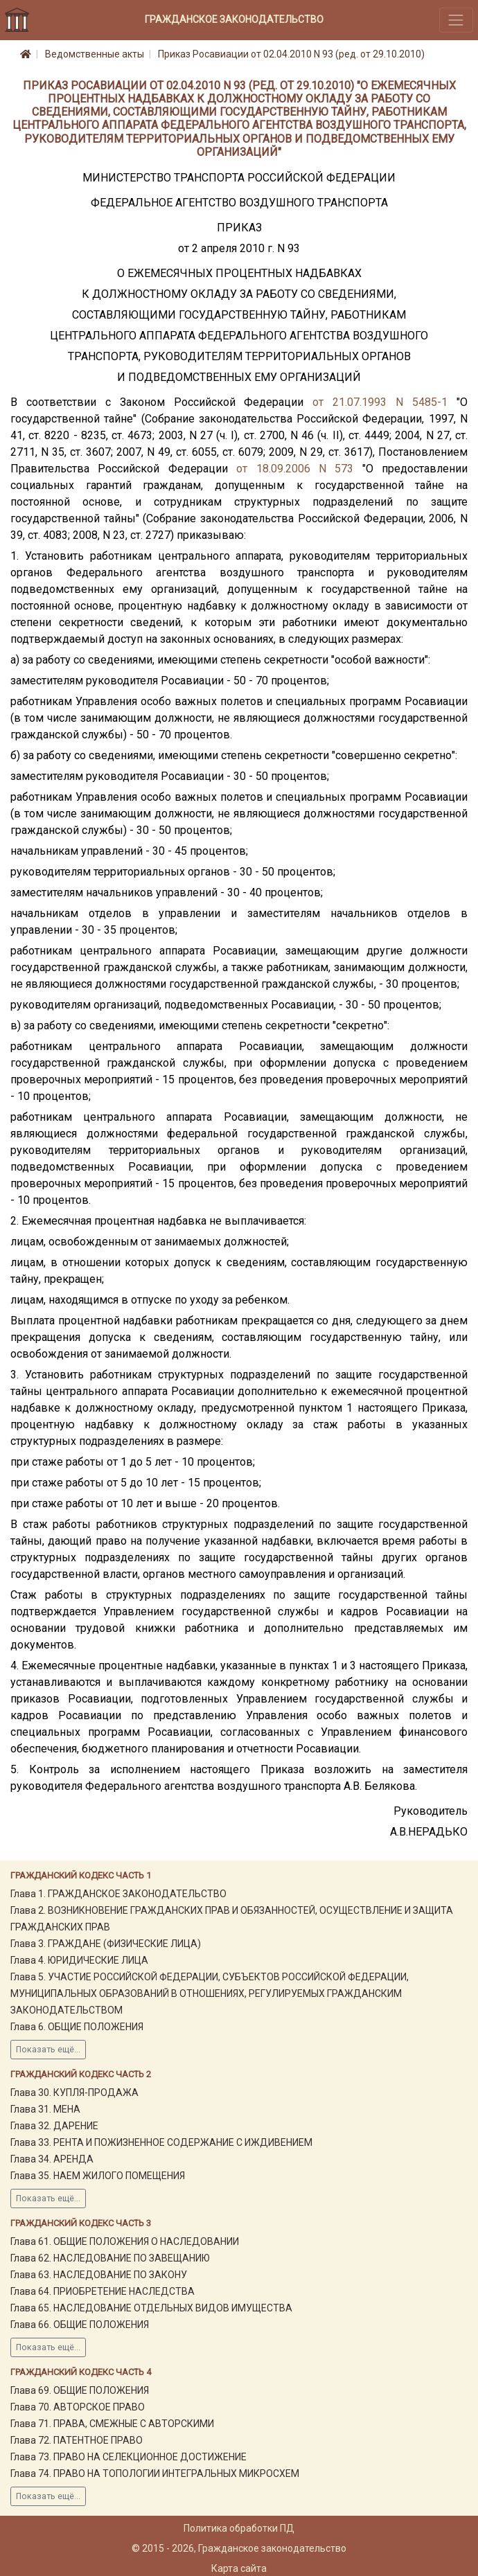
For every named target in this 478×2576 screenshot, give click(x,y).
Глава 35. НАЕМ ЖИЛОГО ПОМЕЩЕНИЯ (97, 2175)
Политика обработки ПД (239, 2528)
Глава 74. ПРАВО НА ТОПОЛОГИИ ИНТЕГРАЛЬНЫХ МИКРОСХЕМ (154, 2473)
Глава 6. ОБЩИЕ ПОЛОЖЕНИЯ (76, 2026)
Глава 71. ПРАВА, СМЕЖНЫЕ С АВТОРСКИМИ (112, 2423)
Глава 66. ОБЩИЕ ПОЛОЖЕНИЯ (79, 2324)
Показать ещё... (48, 2049)
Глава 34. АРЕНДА (52, 2159)
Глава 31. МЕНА (45, 2109)
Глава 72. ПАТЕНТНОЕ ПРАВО (76, 2440)
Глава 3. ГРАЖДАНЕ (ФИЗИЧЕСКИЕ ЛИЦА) (105, 1943)
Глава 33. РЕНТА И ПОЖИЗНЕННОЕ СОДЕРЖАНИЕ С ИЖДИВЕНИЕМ (161, 2142)
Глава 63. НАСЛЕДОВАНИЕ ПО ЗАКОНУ (98, 2274)
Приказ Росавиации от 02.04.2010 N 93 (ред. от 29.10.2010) (291, 54)
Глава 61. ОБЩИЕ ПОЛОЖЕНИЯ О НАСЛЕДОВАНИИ (124, 2241)
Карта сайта (239, 2568)
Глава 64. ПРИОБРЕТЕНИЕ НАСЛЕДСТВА (102, 2291)
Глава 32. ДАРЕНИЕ (54, 2125)
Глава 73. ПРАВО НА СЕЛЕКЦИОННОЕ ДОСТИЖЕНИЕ (128, 2456)
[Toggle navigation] (456, 20)
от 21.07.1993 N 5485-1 (380, 402)
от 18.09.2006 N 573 (294, 468)
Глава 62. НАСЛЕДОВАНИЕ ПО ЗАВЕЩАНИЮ (110, 2258)
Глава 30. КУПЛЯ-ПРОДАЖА (74, 2092)
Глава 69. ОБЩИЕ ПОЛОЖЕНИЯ (79, 2390)
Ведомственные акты (94, 54)
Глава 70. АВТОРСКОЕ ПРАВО (77, 2407)
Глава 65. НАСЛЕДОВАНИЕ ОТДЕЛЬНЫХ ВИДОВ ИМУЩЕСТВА (151, 2307)
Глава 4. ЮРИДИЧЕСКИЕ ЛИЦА (79, 1960)
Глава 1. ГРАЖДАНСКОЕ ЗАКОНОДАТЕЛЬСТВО (118, 1893)
